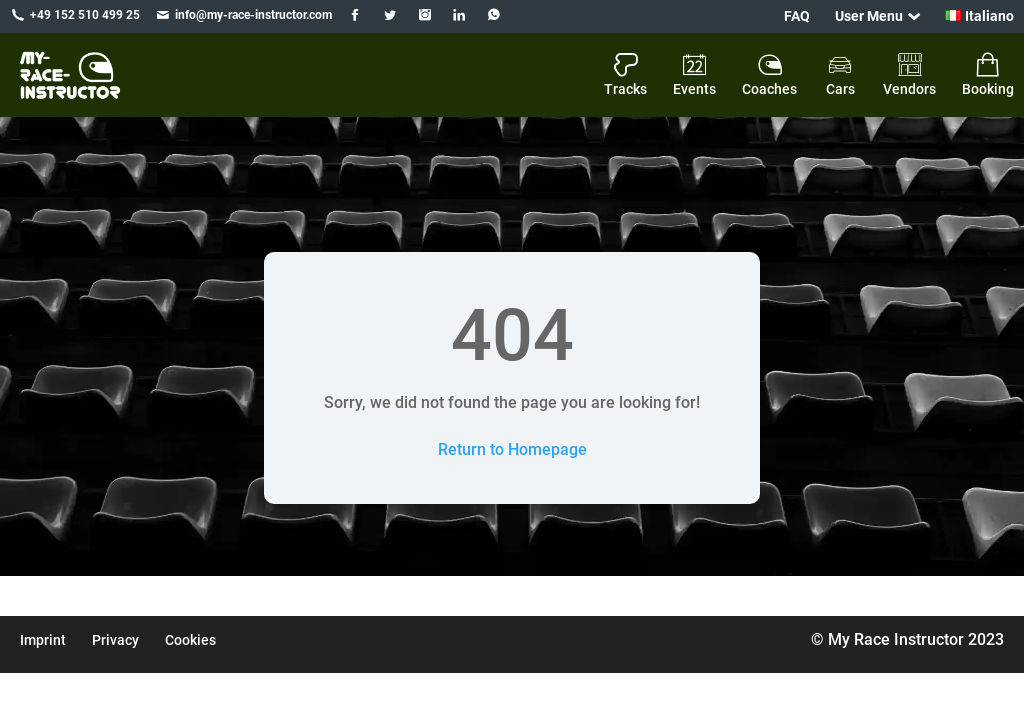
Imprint (43, 640)
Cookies (190, 640)
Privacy (115, 640)
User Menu (869, 16)
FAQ (797, 16)
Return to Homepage (512, 449)
